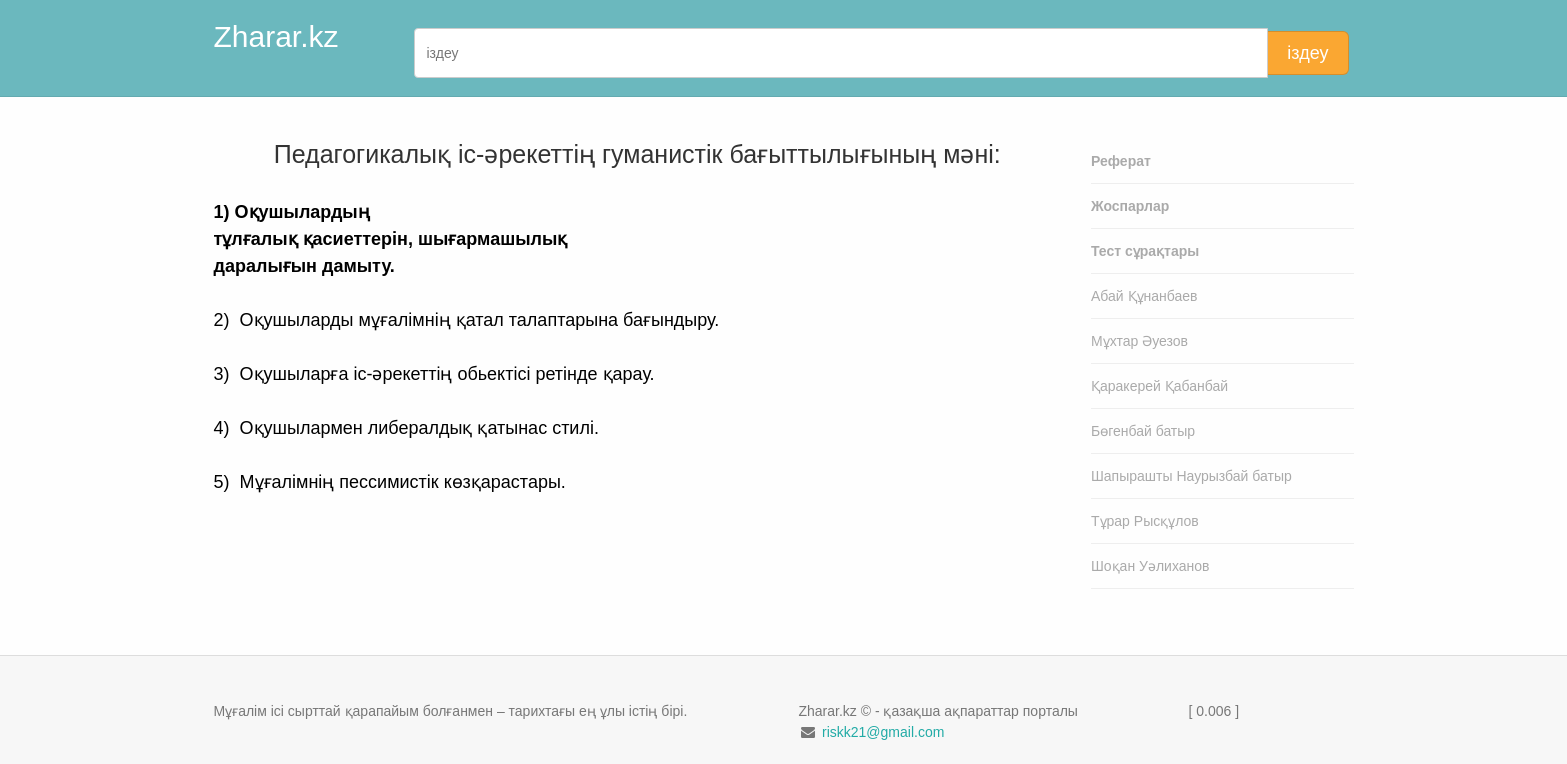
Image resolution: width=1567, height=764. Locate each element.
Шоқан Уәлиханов (1150, 566)
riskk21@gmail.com (883, 732)
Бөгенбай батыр (1143, 431)
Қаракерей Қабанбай (1159, 386)
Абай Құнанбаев (1144, 296)
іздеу (1307, 53)
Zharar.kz (276, 36)
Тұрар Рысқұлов (1145, 521)
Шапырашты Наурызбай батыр (1191, 476)
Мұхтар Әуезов (1139, 341)
